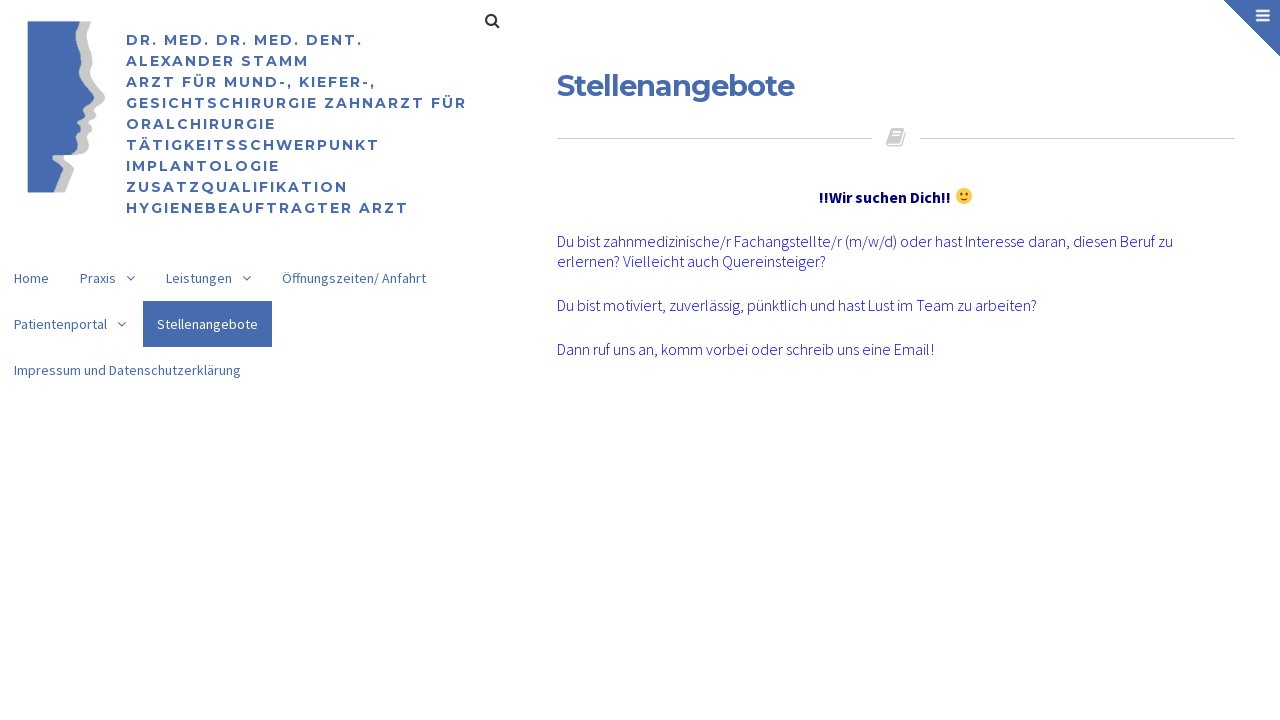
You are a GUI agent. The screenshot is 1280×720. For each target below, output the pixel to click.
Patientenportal (60, 324)
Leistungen (199, 278)
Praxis (98, 278)
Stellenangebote (207, 324)
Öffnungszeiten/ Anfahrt (354, 278)
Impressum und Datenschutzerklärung (127, 370)
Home (31, 278)
